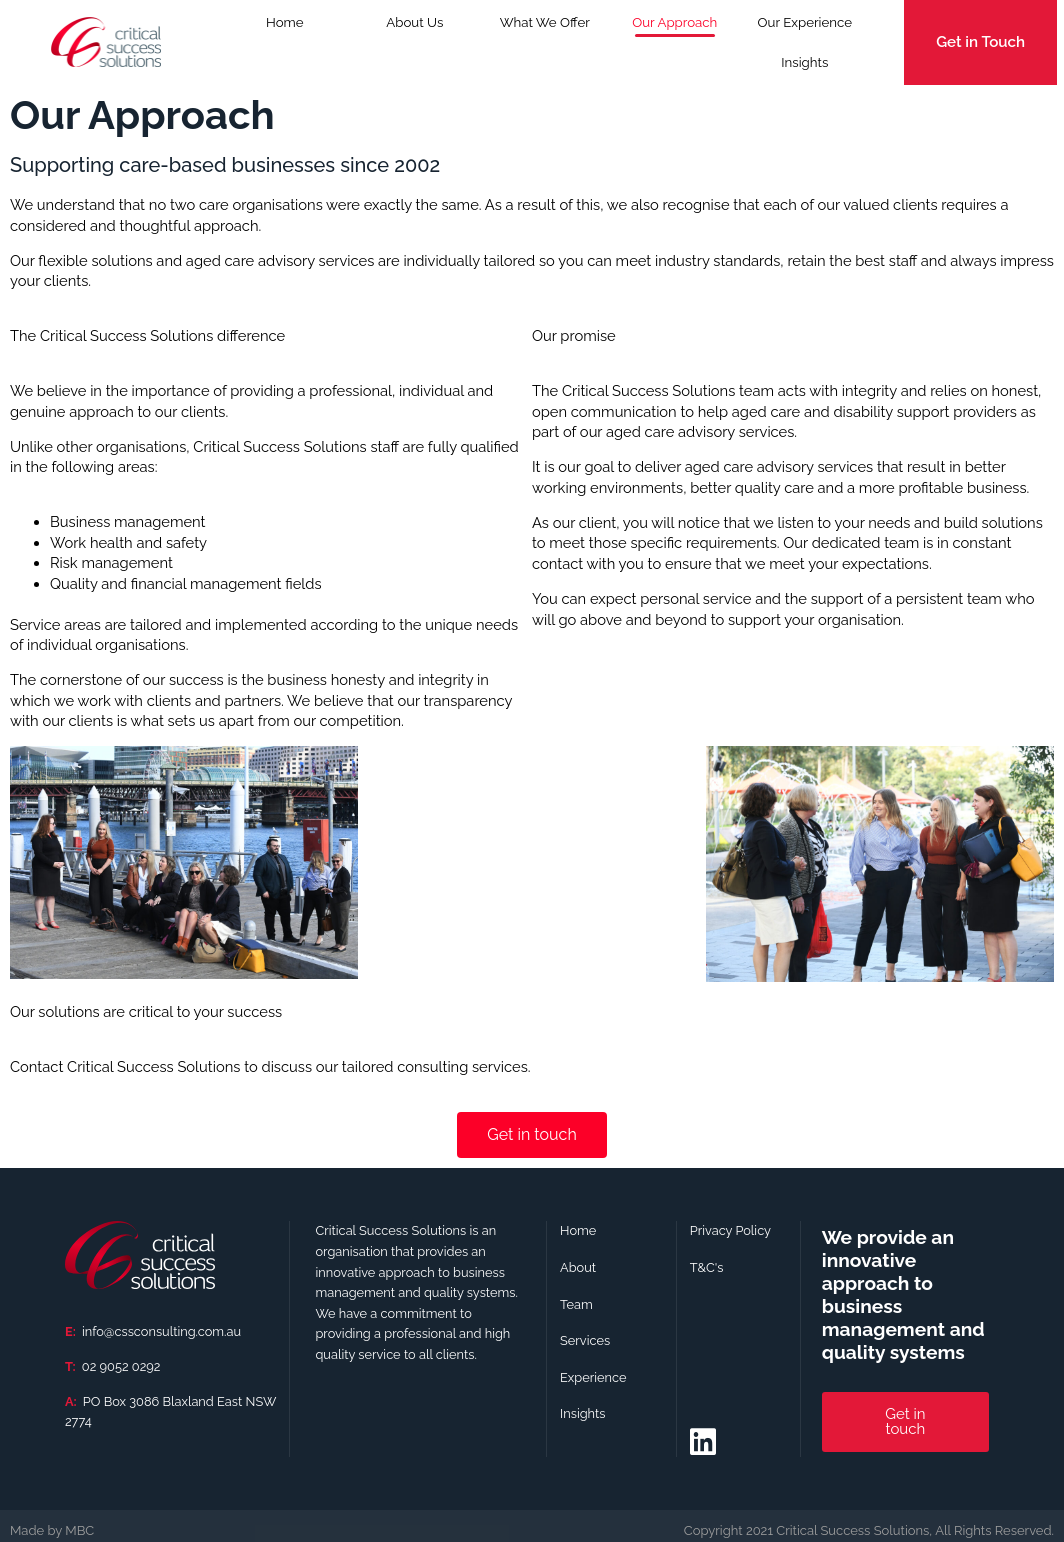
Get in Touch (980, 42)
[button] (869, 1530)
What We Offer (545, 29)
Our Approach (674, 22)
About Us (414, 22)
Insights (804, 62)
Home (285, 22)
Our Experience (805, 22)
